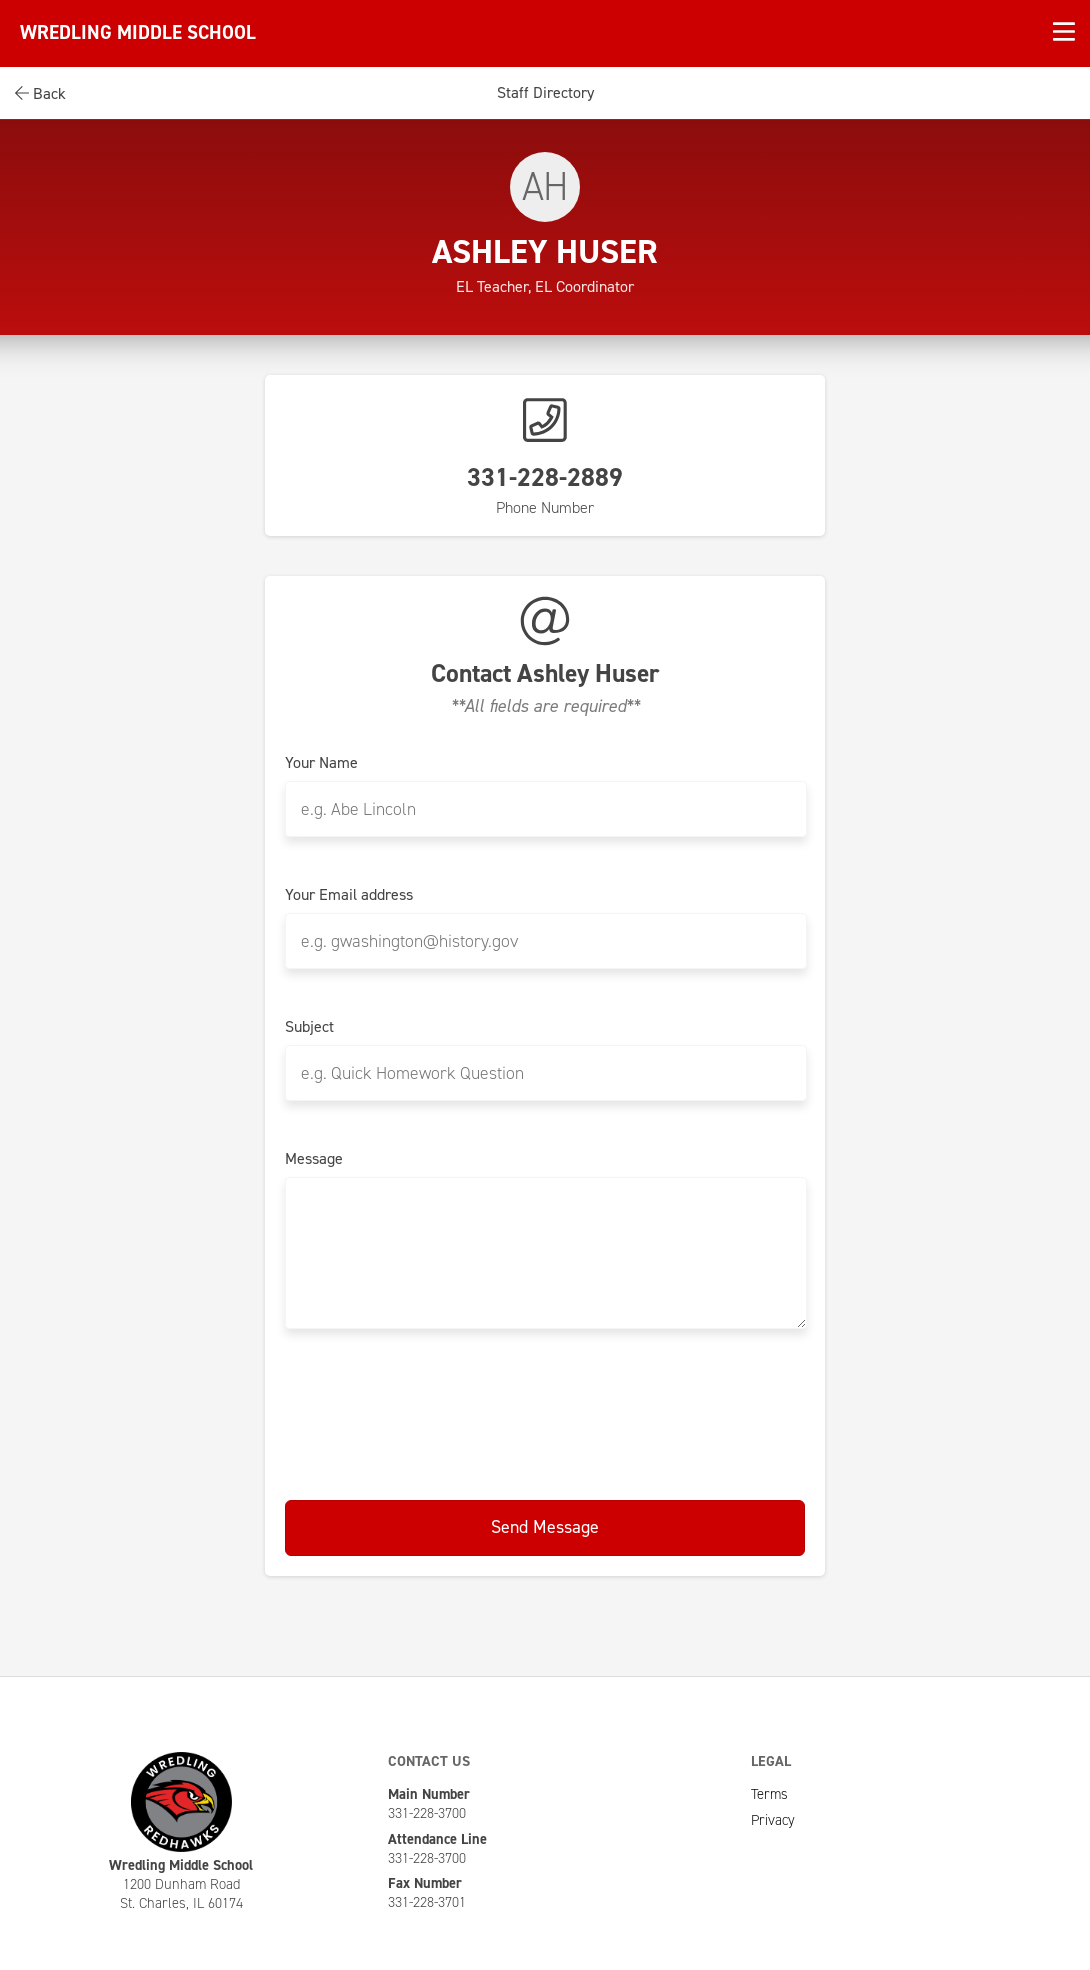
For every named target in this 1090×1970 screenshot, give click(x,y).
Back (40, 93)
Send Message (545, 1527)
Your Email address (349, 895)
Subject (309, 1027)
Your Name (321, 763)
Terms (769, 1794)
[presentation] (545, 1411)
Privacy (773, 1820)
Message (314, 1159)
